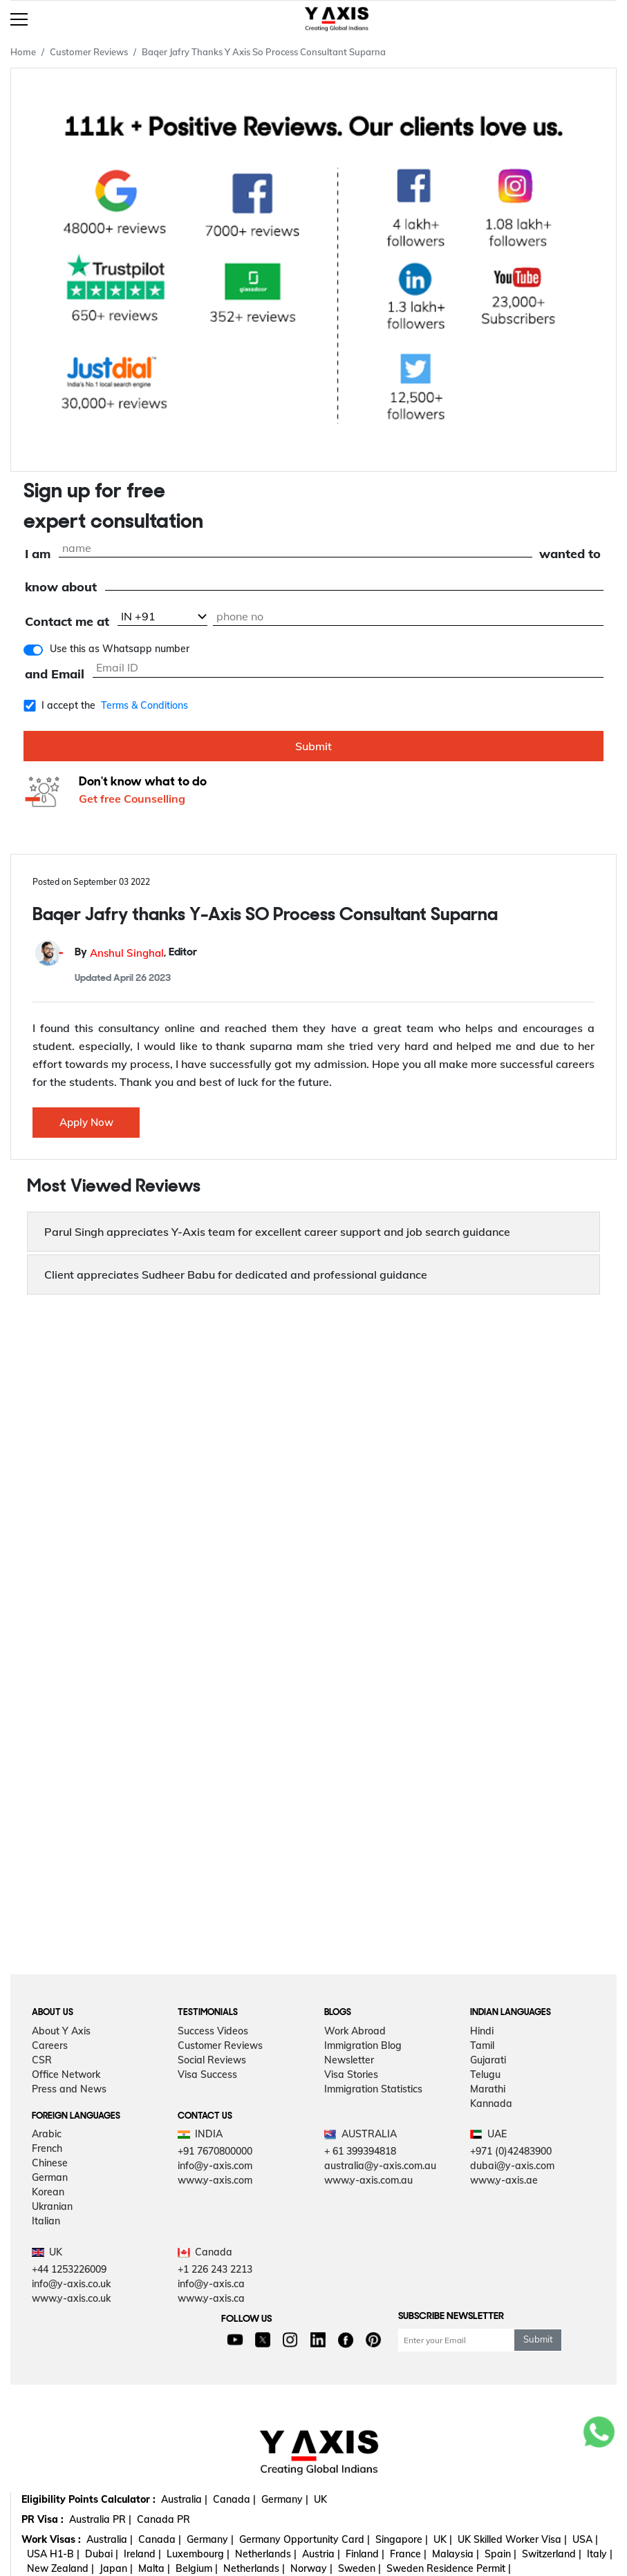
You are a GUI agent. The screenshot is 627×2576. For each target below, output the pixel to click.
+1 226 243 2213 (215, 2269)
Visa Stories (351, 2074)
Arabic (47, 2134)
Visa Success (207, 2074)
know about (61, 587)
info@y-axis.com (215, 2165)
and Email (54, 674)
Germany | (284, 2499)
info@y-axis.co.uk (71, 2284)
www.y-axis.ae (504, 2180)
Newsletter (349, 2060)
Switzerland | (551, 2554)
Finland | (365, 2554)
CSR (42, 2060)
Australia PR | (100, 2519)
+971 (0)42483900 (511, 2151)
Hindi (482, 2031)
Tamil (482, 2045)
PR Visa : (42, 2519)
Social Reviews (212, 2060)
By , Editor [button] (136, 952)
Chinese (50, 2163)
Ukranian (52, 2206)
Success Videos (213, 2031)
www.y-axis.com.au (368, 2180)
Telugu (485, 2074)
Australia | (184, 2499)
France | (408, 2554)
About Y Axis (61, 2031)
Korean (48, 2192)
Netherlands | (266, 2554)
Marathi (487, 2089)
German (50, 2177)
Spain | (500, 2554)
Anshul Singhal (127, 953)
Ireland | (142, 2554)
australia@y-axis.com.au (380, 2165)
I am (37, 554)
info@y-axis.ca (211, 2284)
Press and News (69, 2089)
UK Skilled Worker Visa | (512, 2539)
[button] (313, 1232)
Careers (50, 2045)
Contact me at (67, 622)
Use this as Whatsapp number (119, 648)
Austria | (321, 2554)
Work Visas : (51, 2539)
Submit (313, 746)
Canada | (234, 2499)
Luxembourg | (198, 2554)
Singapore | (401, 2539)
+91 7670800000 (215, 2151)
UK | (442, 2539)
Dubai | (101, 2554)
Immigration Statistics (373, 2089)
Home (23, 51)
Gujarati (488, 2060)
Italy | (599, 2554)
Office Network (66, 2074)
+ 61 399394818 (360, 2151)
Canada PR (163, 2519)
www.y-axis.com (215, 2180)
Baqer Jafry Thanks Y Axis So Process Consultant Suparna (264, 51)
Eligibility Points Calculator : (88, 2499)
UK (320, 2499)
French (47, 2148)
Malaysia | (455, 2554)
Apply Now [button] (86, 1122)
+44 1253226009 (69, 2269)
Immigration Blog (363, 2045)
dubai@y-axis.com (512, 2165)
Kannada (491, 2103)
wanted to (570, 554)
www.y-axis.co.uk (71, 2298)
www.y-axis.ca (211, 2298)
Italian (46, 2221)
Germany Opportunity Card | (304, 2539)
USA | (585, 2539)
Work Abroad (355, 2031)
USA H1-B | (53, 2554)
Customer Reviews (89, 51)
